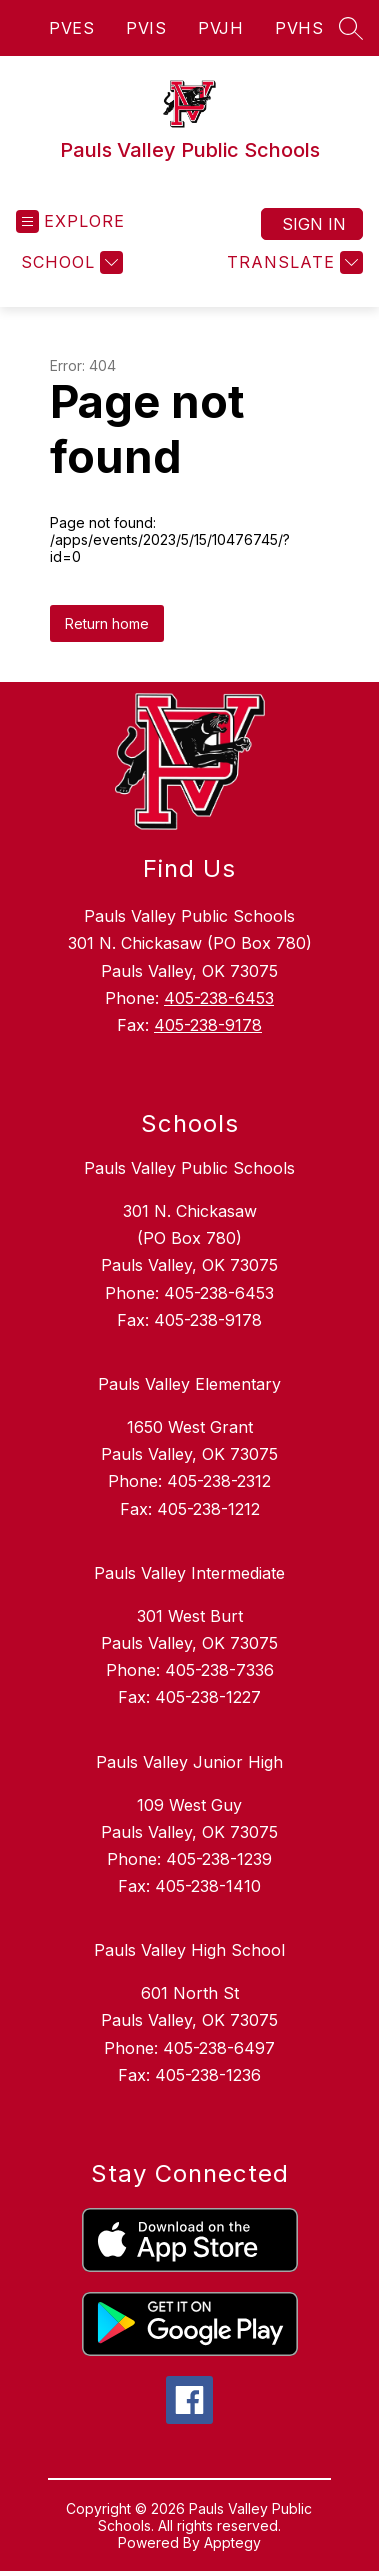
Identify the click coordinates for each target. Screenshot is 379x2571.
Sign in (314, 224)
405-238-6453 (219, 998)
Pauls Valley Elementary (189, 1384)
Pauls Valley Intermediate (189, 1573)
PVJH (220, 28)
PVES (71, 28)
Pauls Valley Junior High (189, 1762)
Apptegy (232, 2542)
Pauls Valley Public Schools (189, 1168)
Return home (107, 623)
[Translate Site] (292, 262)
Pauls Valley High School (189, 1950)
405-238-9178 (208, 1025)
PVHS (299, 28)
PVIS (146, 28)
